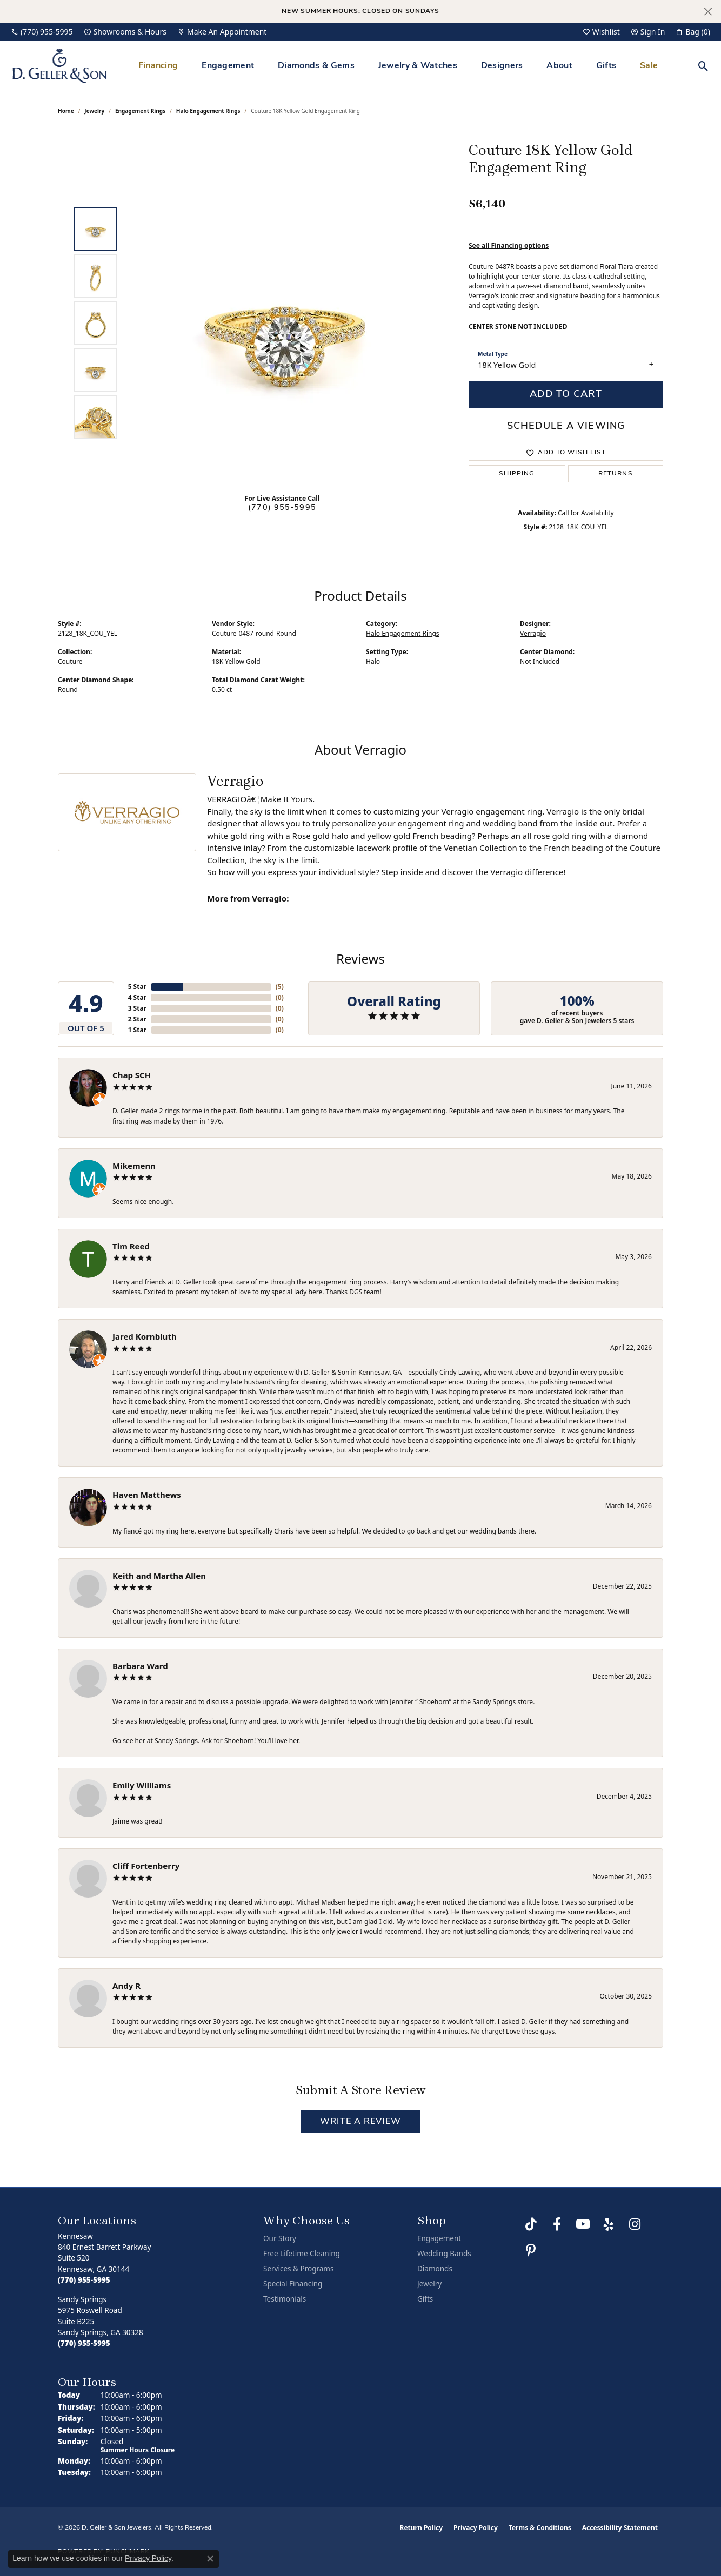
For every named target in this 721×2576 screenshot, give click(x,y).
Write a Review (360, 2121)
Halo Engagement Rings (208, 111)
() (280, 986)
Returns (615, 473)
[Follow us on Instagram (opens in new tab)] (634, 2224)
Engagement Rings (140, 111)
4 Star (137, 997)
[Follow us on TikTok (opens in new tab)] (531, 2224)
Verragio (533, 633)
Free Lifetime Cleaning (301, 2253)
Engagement (228, 66)
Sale (649, 66)
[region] (285, 323)
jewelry (94, 111)
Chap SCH (131, 1075)
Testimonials (284, 2299)
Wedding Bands (444, 2253)
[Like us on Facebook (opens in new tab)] (557, 2224)
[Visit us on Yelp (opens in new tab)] (608, 2224)
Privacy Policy (475, 2527)
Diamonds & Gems (316, 66)
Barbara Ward (140, 1665)
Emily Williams (141, 1785)
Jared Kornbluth (144, 1336)
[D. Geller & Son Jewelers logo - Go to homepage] (59, 65)
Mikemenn (134, 1165)
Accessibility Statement (620, 2527)
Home (66, 111)
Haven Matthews (146, 1494)
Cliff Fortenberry (145, 1865)
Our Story (279, 2238)
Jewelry (429, 2284)
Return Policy (421, 2527)
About (559, 66)
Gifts (606, 66)
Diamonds (434, 2269)
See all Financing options (509, 245)
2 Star (137, 1019)
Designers (502, 66)
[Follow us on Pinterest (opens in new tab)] (531, 2250)
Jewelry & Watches (417, 66)
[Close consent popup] (210, 2558)
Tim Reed (131, 1246)
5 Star (137, 986)
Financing (158, 66)
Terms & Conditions (540, 2527)
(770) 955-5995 (282, 508)
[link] (42, 32)
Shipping (517, 473)
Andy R (126, 1985)
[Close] (708, 11)
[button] (601, 32)
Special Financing (292, 2284)
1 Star (137, 1029)
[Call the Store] (84, 2280)
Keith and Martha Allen (159, 1575)
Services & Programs (298, 2269)
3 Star (137, 1008)
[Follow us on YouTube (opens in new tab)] (582, 2224)
